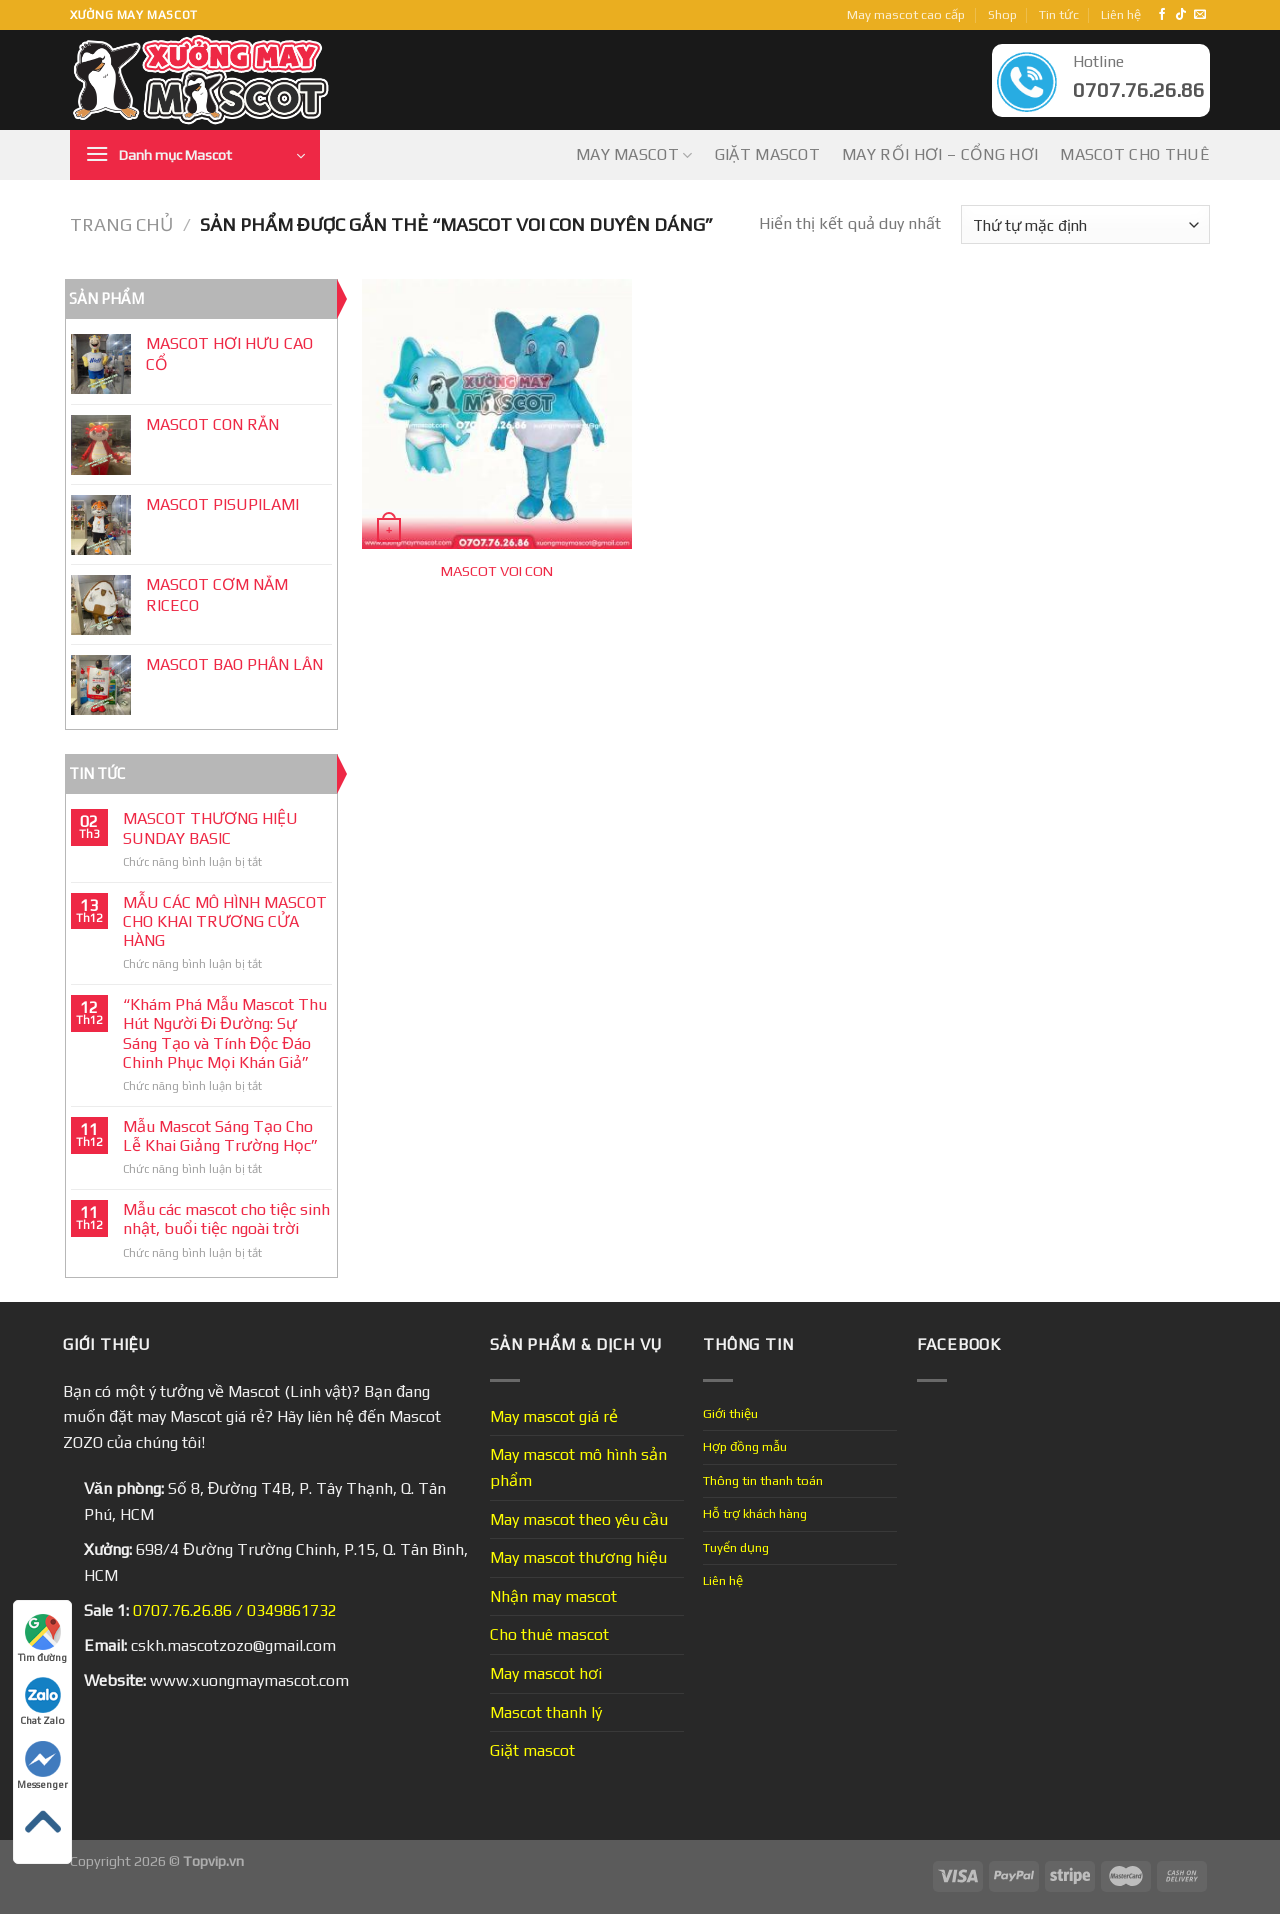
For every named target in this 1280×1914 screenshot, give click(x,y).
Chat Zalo (42, 1701)
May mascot (634, 155)
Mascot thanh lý (546, 1712)
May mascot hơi (546, 1673)
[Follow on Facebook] (1162, 15)
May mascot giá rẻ (554, 1416)
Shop (1002, 14)
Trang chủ (121, 224)
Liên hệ (1121, 14)
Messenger (42, 1765)
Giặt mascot (768, 154)
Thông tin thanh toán (763, 1480)
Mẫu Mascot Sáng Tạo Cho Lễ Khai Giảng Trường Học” (220, 1136)
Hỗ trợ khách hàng (755, 1513)
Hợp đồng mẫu (745, 1446)
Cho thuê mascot (549, 1634)
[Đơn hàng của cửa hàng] (1085, 224)
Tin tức (1059, 14)
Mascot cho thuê (1135, 154)
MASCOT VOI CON (497, 571)
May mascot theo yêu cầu (579, 1519)
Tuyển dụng (736, 1547)
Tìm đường (42, 1638)
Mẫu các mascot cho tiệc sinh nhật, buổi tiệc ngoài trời (226, 1219)
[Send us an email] (1200, 15)
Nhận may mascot (553, 1596)
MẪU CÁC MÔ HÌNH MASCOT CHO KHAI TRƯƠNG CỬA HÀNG (225, 921)
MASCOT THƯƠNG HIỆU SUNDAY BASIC (210, 828)
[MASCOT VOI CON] (497, 414)
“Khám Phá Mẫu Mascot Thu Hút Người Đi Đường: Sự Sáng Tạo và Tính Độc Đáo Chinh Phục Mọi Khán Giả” (225, 1033)
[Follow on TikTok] (1181, 15)
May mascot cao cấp (906, 14)
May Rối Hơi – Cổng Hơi (940, 154)
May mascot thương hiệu (578, 1557)
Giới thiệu (730, 1413)
